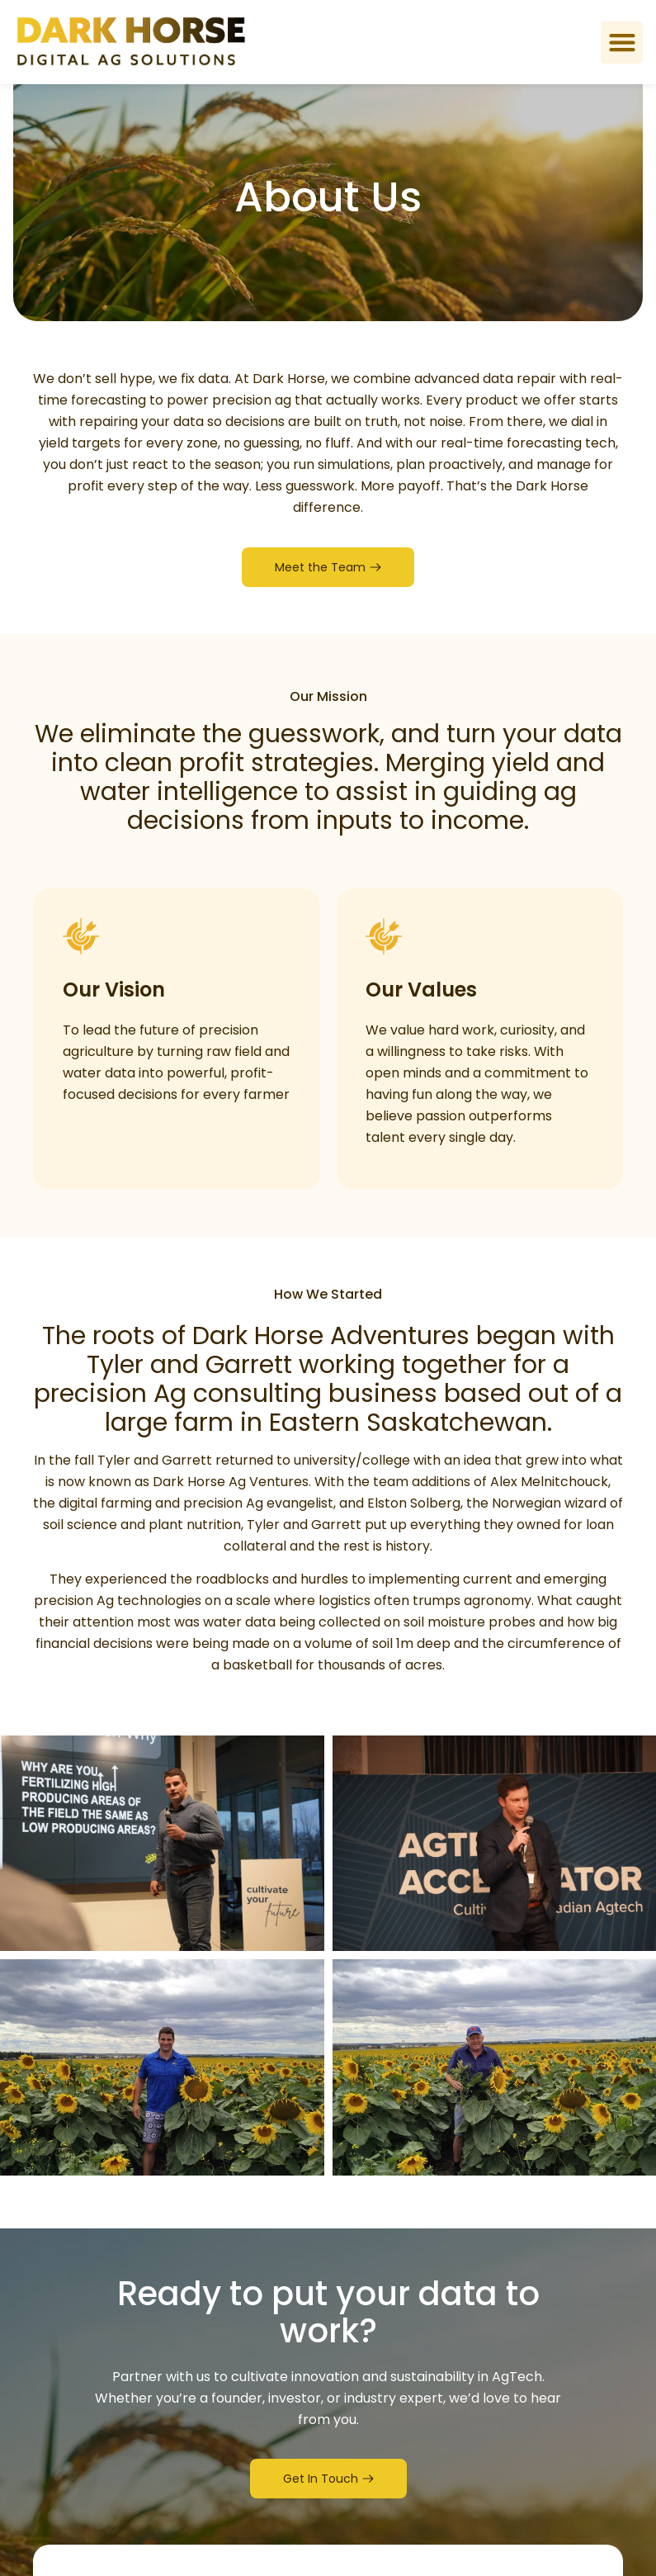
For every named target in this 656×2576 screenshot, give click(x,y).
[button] (622, 42)
